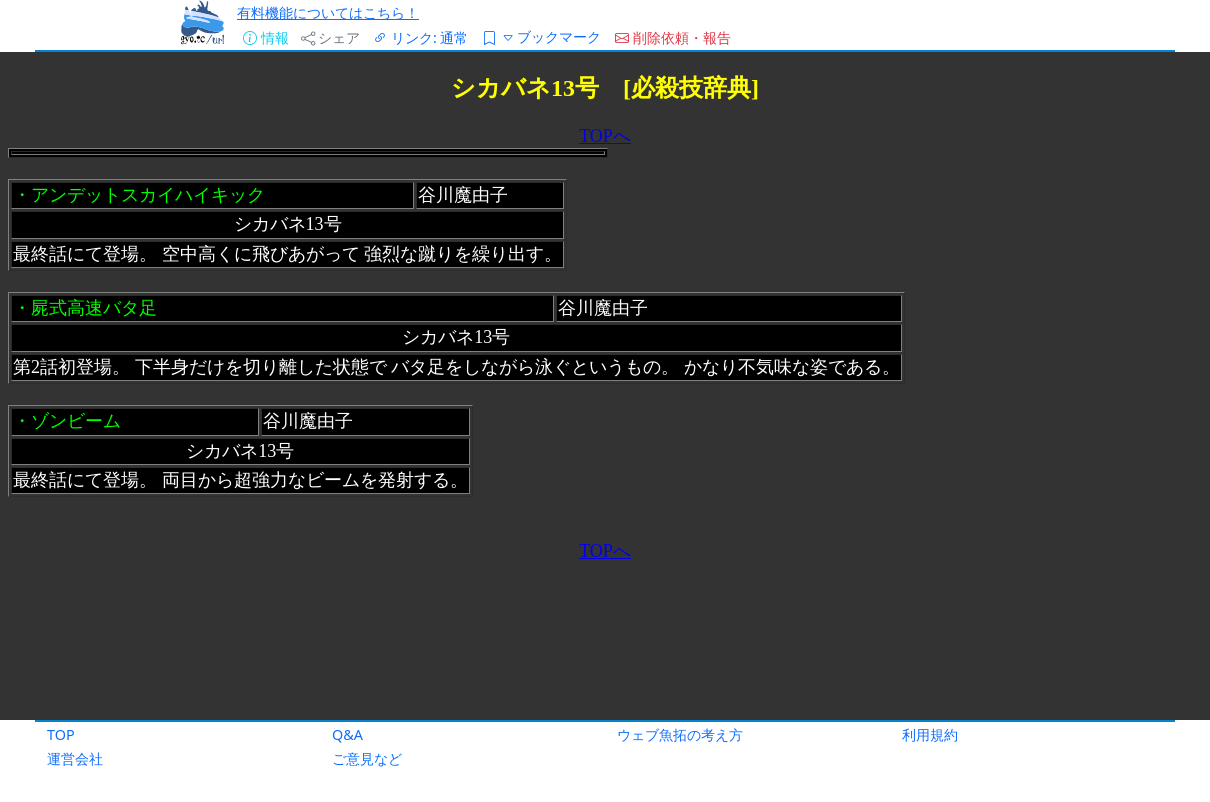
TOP (61, 734)
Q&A (347, 734)
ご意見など (367, 758)
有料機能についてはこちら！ (328, 12)
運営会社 (75, 758)
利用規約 (930, 734)
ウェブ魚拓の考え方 (680, 734)
